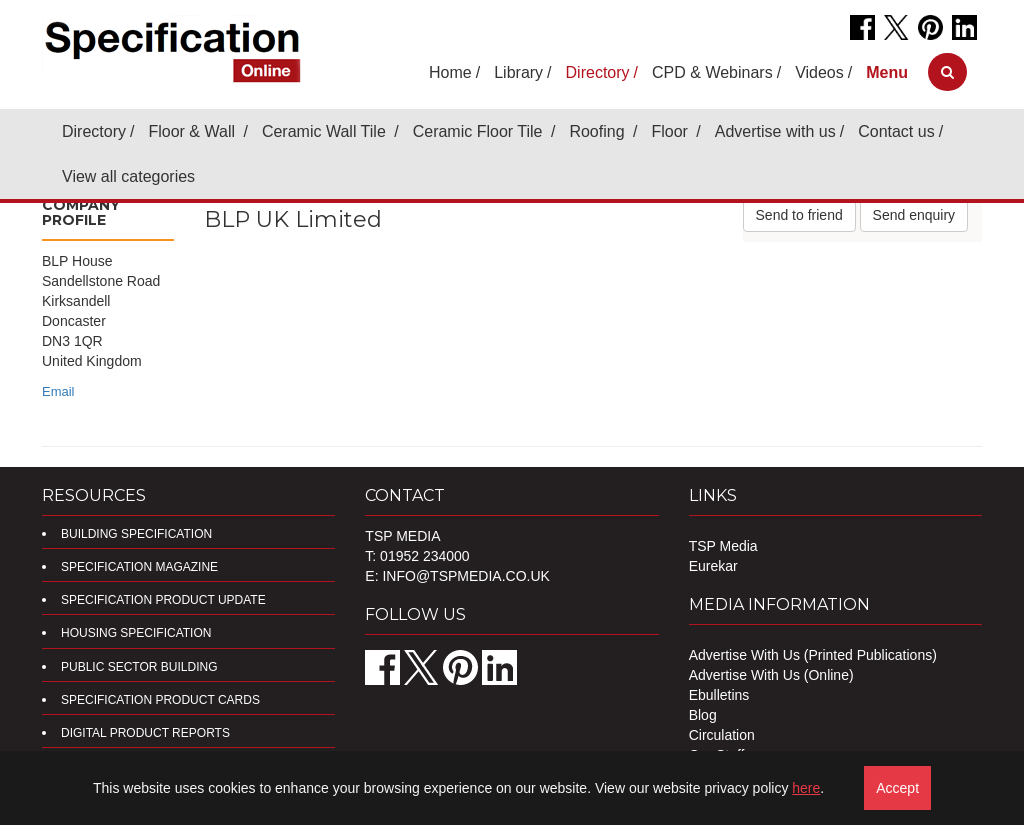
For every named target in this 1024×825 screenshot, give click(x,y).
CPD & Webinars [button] (712, 72)
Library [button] (518, 72)
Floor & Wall (193, 131)
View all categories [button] (128, 176)
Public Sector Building (139, 667)
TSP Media (723, 546)
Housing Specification (136, 633)
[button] (887, 72)
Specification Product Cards (160, 700)
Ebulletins (719, 695)
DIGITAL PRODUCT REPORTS (145, 733)
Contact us (896, 131)
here (806, 788)
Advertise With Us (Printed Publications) (813, 655)
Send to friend (799, 215)
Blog (703, 715)
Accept (897, 788)
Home (450, 72)
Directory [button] (598, 72)
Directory (94, 131)
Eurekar (713, 566)
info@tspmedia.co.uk (465, 576)
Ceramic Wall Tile (326, 131)
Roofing (599, 131)
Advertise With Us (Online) (771, 675)
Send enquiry (914, 215)
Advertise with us (775, 131)
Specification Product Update (163, 600)
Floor (671, 131)
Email (58, 391)
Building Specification (136, 534)
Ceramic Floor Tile (480, 131)
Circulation (722, 735)
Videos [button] (819, 72)
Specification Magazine (139, 567)
